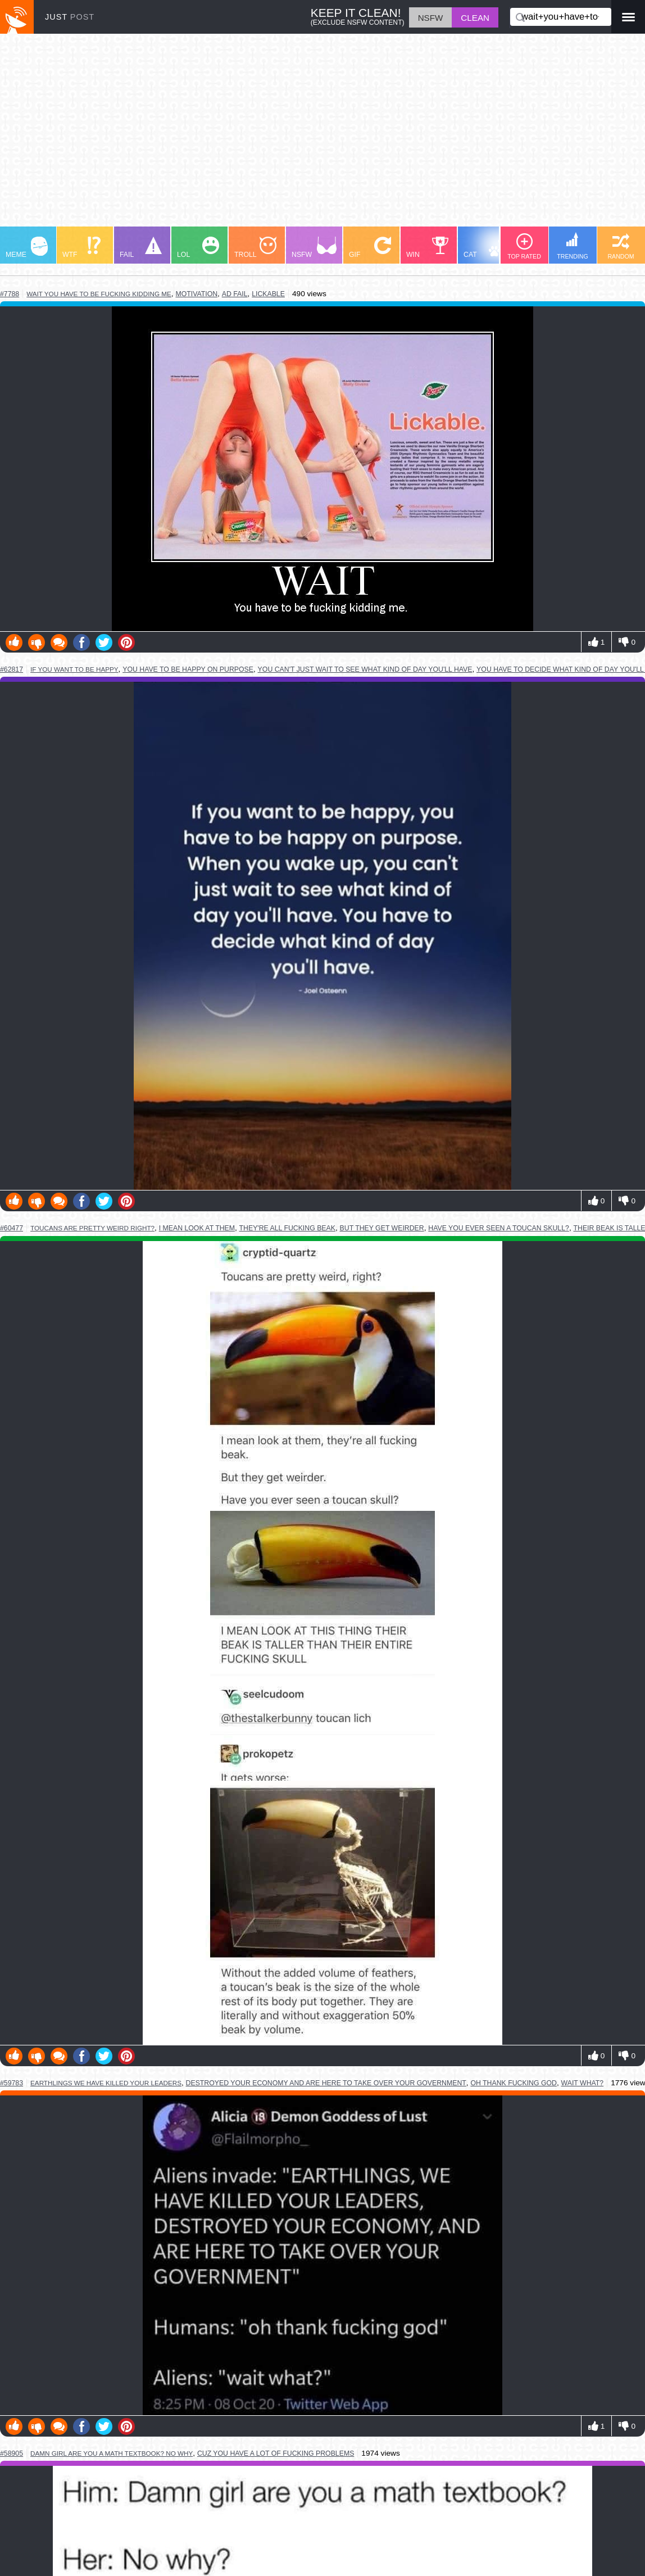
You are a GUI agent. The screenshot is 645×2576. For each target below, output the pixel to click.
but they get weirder (382, 1228)
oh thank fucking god (513, 2083)
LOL (198, 248)
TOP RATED (524, 246)
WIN (427, 248)
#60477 (11, 1228)
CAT (487, 248)
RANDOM (620, 246)
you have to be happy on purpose (187, 669)
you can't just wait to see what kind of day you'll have (365, 669)
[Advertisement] (322, 135)
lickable (268, 294)
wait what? (582, 2083)
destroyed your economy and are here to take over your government (326, 2083)
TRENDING (572, 246)
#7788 (9, 294)
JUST (69, 16)
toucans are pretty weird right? (92, 1228)
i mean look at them (197, 1228)
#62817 (11, 669)
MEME (27, 248)
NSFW (314, 248)
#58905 (11, 2453)
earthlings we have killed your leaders (105, 2082)
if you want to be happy (74, 669)
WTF (81, 248)
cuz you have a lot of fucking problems (275, 2453)
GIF (370, 248)
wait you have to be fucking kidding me (98, 293)
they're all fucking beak (287, 1228)
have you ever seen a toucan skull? (498, 1228)
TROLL (255, 248)
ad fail (235, 294)
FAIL (141, 248)
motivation (196, 294)
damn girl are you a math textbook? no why (111, 2453)
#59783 (11, 2083)
